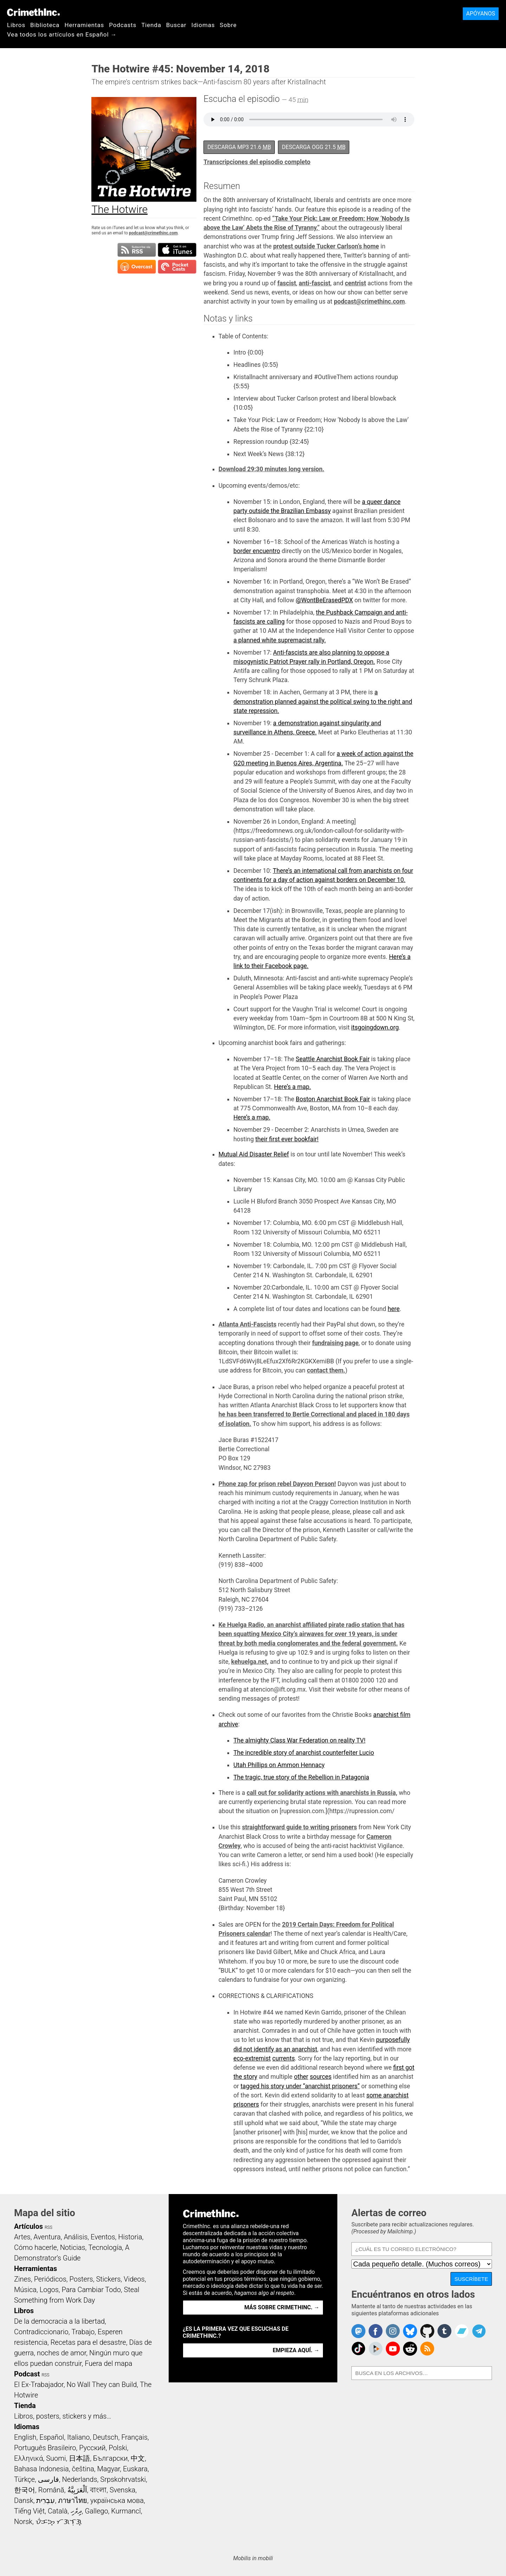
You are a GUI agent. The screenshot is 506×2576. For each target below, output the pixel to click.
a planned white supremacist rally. (279, 640)
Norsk (23, 2521)
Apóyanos (480, 13)
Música (25, 2289)
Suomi (56, 2458)
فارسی (48, 2479)
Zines (22, 2279)
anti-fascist (314, 283)
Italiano (78, 2437)
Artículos (28, 2226)
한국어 (24, 2490)
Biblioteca (44, 24)
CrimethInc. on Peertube (376, 2349)
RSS (48, 2227)
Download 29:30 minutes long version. (271, 469)
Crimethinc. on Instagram (393, 2331)
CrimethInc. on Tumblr (444, 2331)
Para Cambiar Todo (91, 2289)
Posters (81, 2279)
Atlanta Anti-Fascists (248, 1324)
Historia (130, 2237)
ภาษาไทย (72, 2500)
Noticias (72, 2247)
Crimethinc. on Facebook (376, 2331)
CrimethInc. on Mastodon (358, 2331)
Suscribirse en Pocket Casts (177, 267)
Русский (92, 2448)
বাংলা (98, 2490)
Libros (16, 24)
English (25, 2437)
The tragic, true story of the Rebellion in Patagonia (301, 1777)
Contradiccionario (41, 2332)
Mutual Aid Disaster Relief (254, 1154)
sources (321, 2076)
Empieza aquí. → (296, 2350)
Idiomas (203, 24)
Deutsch (105, 2437)
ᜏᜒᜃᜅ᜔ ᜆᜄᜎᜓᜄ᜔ (58, 2521)
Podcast (27, 2374)
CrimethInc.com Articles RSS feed (427, 2349)
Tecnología (105, 2247)
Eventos (103, 2237)
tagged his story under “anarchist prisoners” (299, 2086)
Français (134, 2437)
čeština (83, 2469)
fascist (286, 283)
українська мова (117, 2500)
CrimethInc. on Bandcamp (462, 2331)
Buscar (176, 24)
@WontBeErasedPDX (324, 600)
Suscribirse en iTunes (177, 250)
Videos (134, 2279)
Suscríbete (471, 2279)
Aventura (46, 2237)
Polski (118, 2448)
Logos (49, 2289)
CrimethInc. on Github (427, 2331)
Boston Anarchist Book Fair (333, 1099)
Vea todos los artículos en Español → (62, 34)
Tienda (151, 24)
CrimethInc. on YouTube (393, 2349)
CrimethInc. (33, 12)
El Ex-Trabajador (39, 2384)
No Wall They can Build (101, 2384)
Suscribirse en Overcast (136, 267)
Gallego (96, 2511)
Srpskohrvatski (123, 2479)
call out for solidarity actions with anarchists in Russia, (322, 1792)
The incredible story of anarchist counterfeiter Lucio (303, 1752)
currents (283, 2058)
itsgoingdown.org (374, 1027)
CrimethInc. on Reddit (410, 2349)
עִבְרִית (45, 2500)
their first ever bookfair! (287, 1139)
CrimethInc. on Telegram (479, 2331)
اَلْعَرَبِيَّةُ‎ (77, 2490)
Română (51, 2490)
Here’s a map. (292, 1086)
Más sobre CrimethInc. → (281, 2307)
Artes (22, 2237)
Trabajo (83, 2332)
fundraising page (335, 1343)
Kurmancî (126, 2511)
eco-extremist (252, 2058)
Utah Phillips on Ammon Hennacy (279, 1765)
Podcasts (122, 24)
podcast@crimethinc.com (153, 233)
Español (51, 2437)
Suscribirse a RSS (136, 250)
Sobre (228, 24)
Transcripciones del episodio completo (256, 162)
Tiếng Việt (29, 2511)
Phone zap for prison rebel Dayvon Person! (277, 1483)
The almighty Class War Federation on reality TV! (299, 1740)
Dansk (23, 2500)
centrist (355, 283)
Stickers (108, 2279)
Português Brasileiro (45, 2448)
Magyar (108, 2469)
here (394, 1308)
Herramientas (84, 24)
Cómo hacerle (35, 2247)
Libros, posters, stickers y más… (62, 2416)
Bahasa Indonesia (41, 2469)
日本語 (79, 2458)
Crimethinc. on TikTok (358, 2349)
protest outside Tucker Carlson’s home (326, 246)
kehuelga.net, (249, 1661)
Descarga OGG (313, 147)
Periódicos (50, 2279)
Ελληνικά (28, 2458)
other (301, 2076)
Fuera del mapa (108, 2363)
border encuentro (256, 550)
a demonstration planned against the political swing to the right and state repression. (322, 701)
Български (110, 2458)
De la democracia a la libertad (59, 2321)
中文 (138, 2458)
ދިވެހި (76, 2511)
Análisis (75, 2237)
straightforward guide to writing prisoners (299, 1827)
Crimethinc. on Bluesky (410, 2331)
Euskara (135, 2469)
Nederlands (79, 2479)
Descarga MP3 (239, 147)
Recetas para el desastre (88, 2342)
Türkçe (24, 2479)
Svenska (122, 2490)
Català (57, 2511)
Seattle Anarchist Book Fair (333, 1059)
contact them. (326, 1370)
